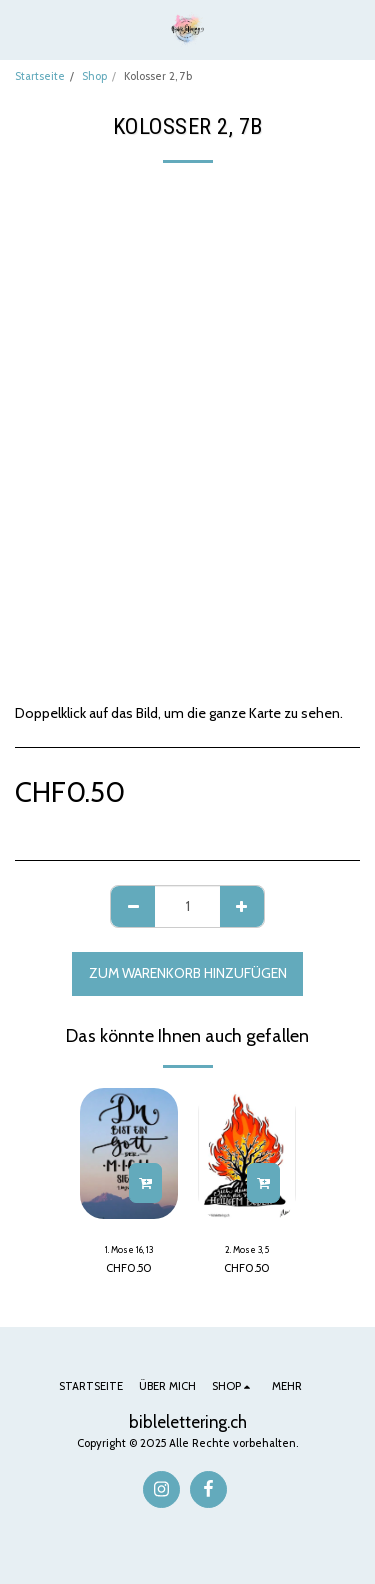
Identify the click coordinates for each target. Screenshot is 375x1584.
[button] (22, 29)
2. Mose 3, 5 (247, 1249)
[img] (129, 1153)
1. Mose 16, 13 (129, 1249)
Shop (94, 76)
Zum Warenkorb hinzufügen (188, 973)
